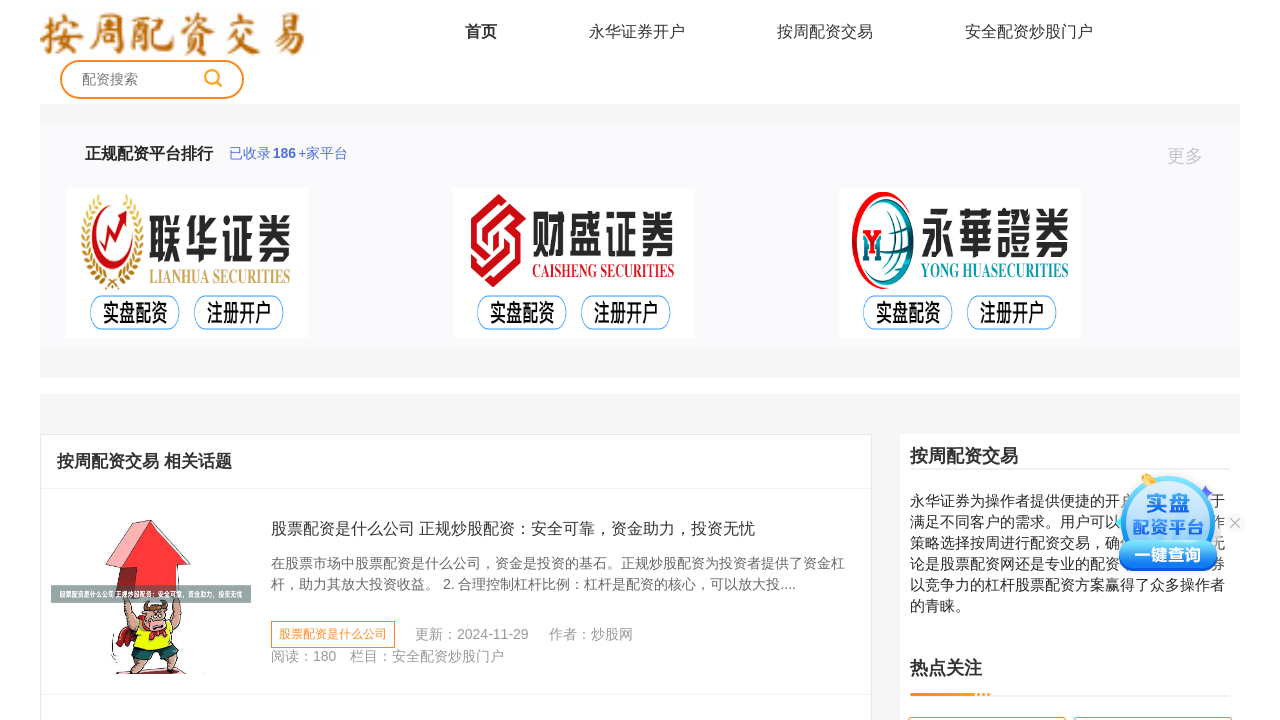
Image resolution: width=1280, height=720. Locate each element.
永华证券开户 (637, 31)
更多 (1193, 156)
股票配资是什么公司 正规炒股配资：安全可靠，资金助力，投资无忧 (513, 528)
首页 (481, 31)
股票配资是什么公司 (333, 634)
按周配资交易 (825, 31)
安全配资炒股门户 (1029, 31)
